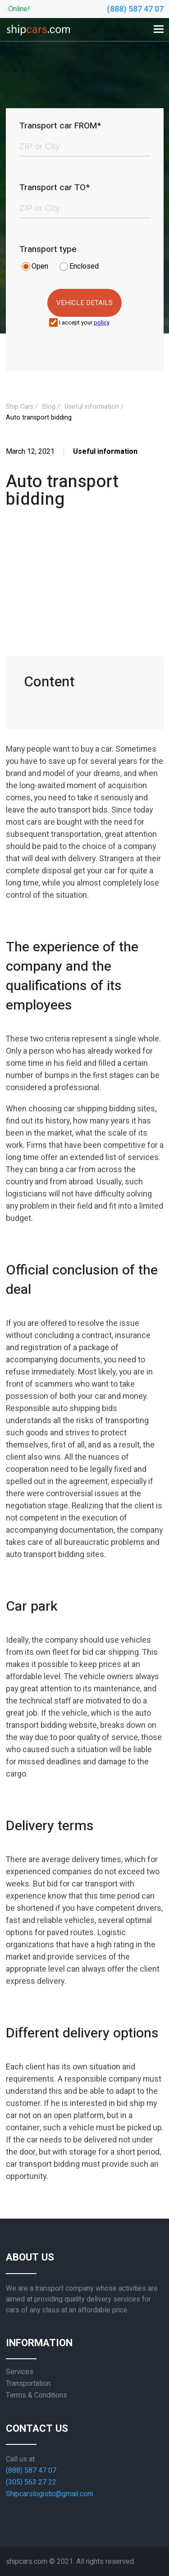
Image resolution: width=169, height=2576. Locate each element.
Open (40, 266)
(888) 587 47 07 (135, 9)
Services (19, 2371)
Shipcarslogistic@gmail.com (49, 2494)
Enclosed (84, 266)
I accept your (84, 323)
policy (102, 323)
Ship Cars (19, 406)
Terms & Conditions (36, 2395)
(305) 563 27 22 (31, 2482)
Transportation (28, 2383)
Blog (48, 406)
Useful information (91, 406)
